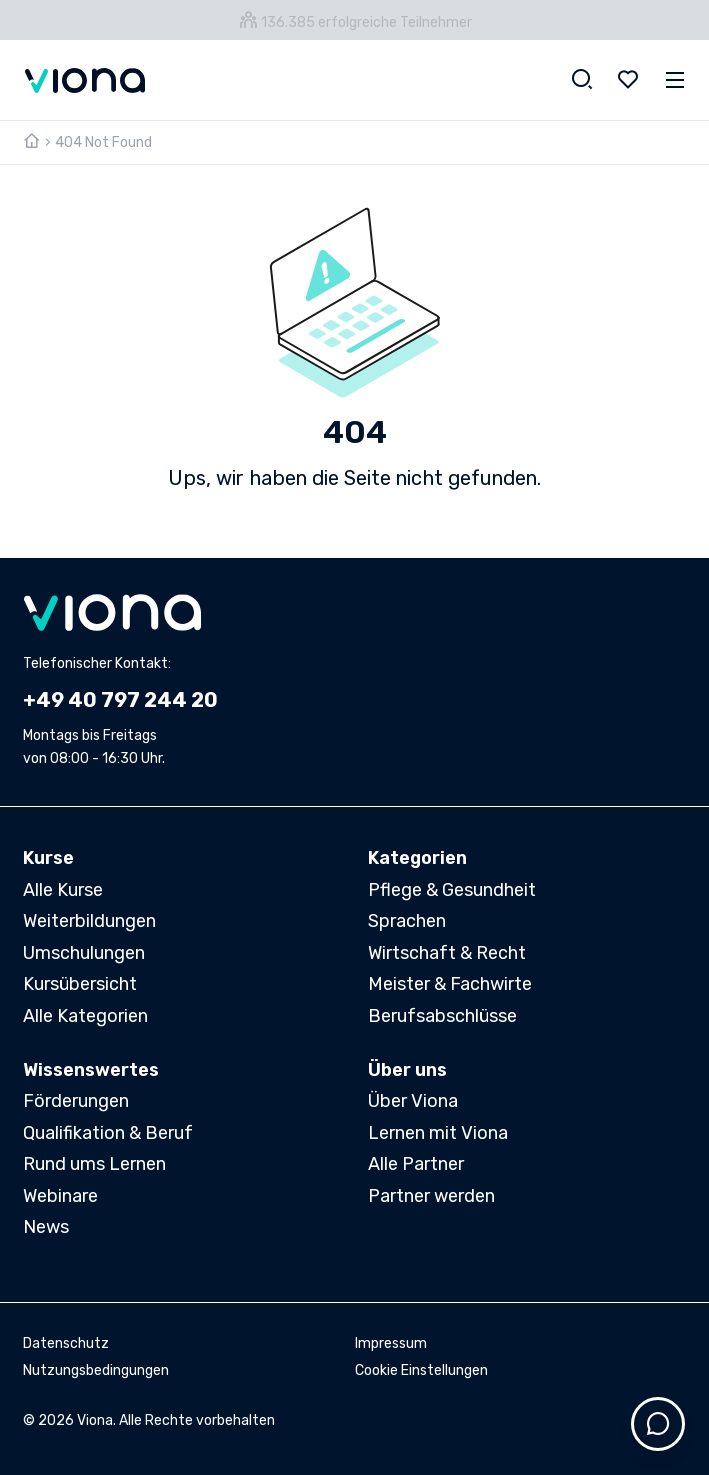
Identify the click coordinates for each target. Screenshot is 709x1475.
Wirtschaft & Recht (447, 953)
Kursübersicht (80, 984)
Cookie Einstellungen (421, 1370)
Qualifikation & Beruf (108, 1133)
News (46, 1227)
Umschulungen (84, 953)
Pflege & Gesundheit (452, 890)
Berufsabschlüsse (442, 1016)
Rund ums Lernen (94, 1164)
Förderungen (76, 1101)
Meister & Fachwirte (450, 984)
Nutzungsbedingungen (96, 1370)
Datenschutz (66, 1343)
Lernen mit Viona (438, 1133)
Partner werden (431, 1196)
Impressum (391, 1343)
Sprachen (407, 921)
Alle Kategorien (85, 1016)
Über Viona (413, 1101)
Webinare (60, 1196)
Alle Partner (416, 1164)
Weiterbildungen (89, 921)
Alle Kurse (63, 890)
